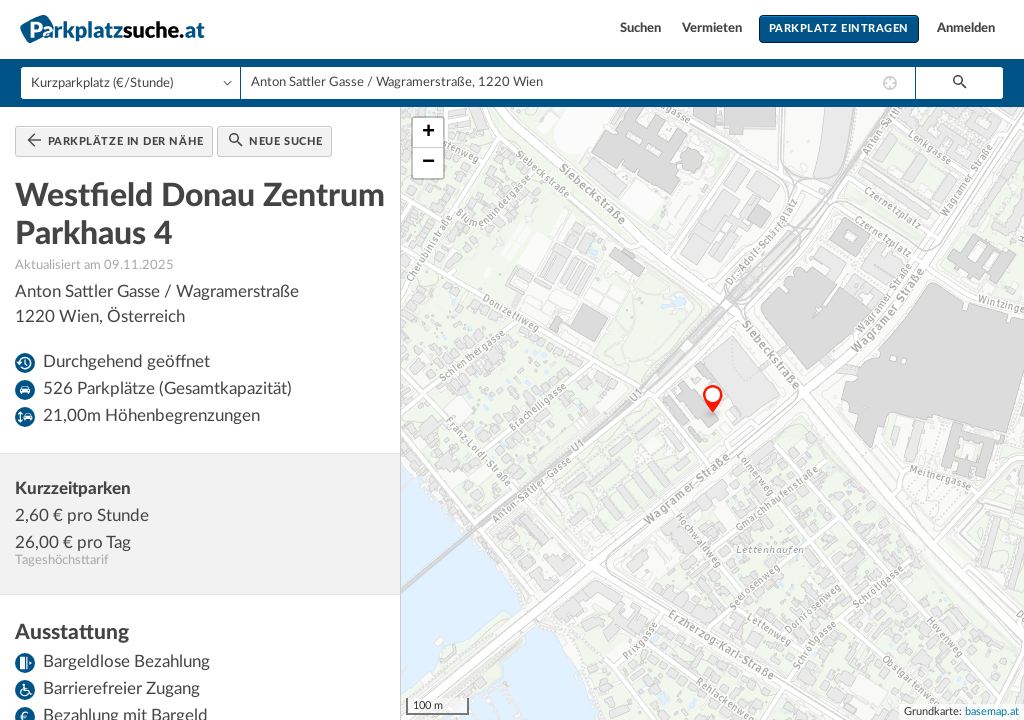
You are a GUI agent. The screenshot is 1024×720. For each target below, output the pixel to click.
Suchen (642, 28)
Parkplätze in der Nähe (115, 140)
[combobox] (578, 83)
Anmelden (966, 28)
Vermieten (713, 28)
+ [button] (428, 133)
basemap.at (992, 711)
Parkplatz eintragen (839, 28)
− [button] (428, 163)
